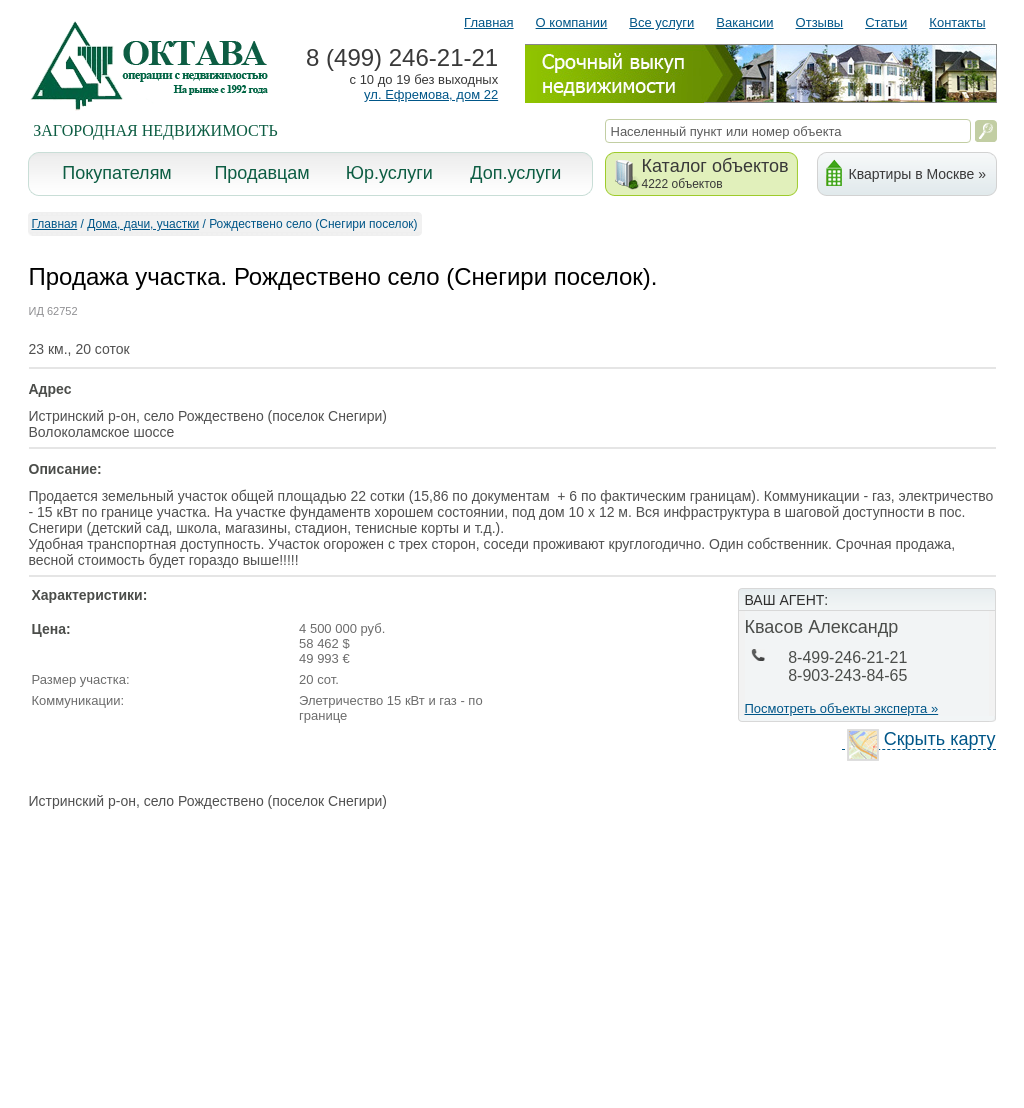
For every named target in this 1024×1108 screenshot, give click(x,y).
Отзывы (820, 22)
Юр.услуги (389, 173)
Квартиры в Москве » (917, 174)
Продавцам (261, 173)
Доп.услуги (515, 173)
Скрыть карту (921, 739)
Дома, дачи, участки (143, 224)
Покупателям (116, 173)
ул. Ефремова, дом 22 (431, 94)
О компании (572, 22)
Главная (488, 22)
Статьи (886, 22)
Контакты (957, 22)
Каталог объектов (715, 173)
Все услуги (661, 22)
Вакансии (744, 22)
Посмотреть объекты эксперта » (842, 708)
